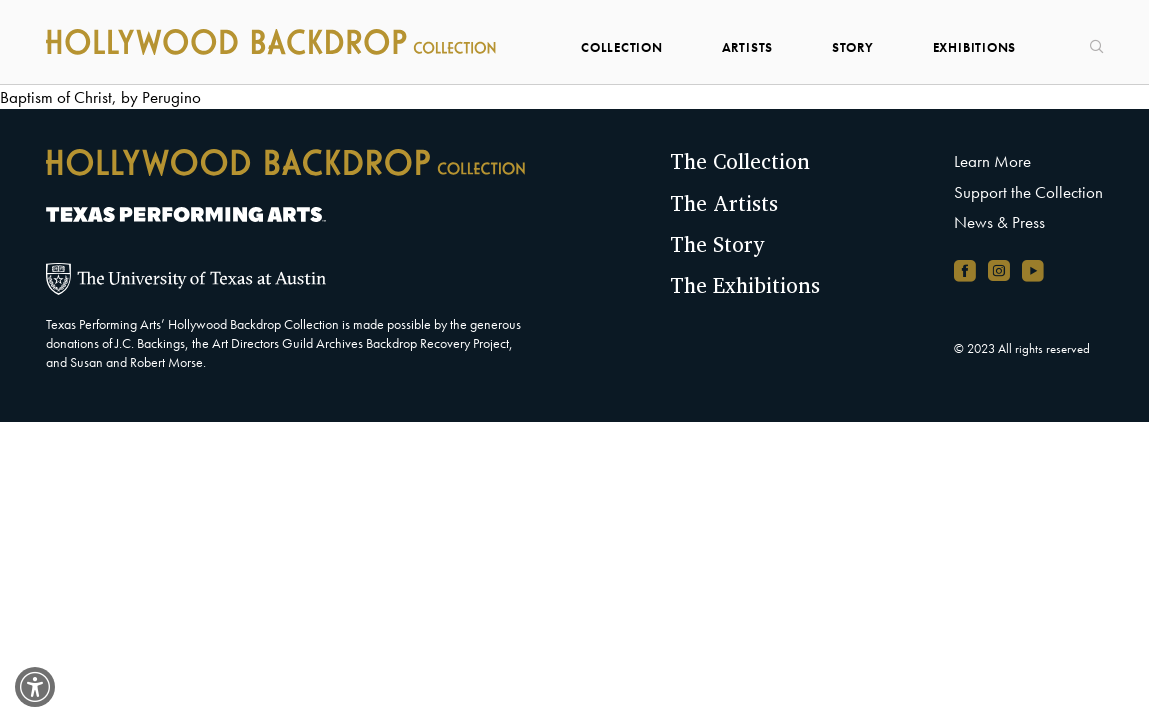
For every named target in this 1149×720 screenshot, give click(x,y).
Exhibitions (975, 47)
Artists (748, 47)
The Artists (724, 203)
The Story (717, 244)
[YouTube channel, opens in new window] (1033, 270)
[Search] (1089, 40)
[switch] (35, 687)
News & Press (999, 222)
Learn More (992, 161)
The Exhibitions (745, 285)
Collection (622, 47)
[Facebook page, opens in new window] (965, 270)
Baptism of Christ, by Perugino (100, 97)
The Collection (740, 161)
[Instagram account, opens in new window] (999, 270)
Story (853, 47)
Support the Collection (1028, 192)
